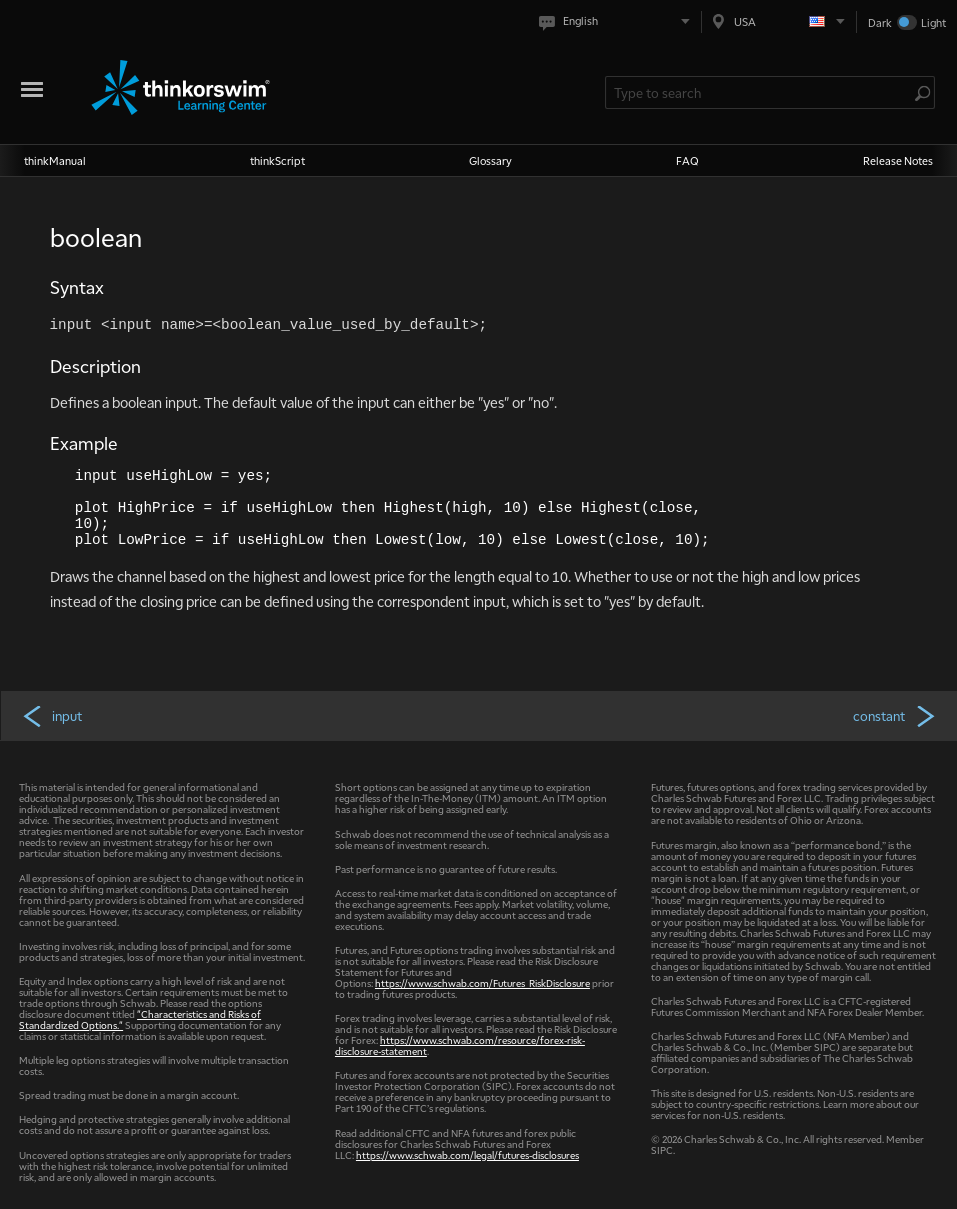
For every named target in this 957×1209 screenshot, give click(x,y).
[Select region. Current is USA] (779, 21)
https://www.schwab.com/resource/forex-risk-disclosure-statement (460, 1045)
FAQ (687, 160)
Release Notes (898, 160)
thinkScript (277, 160)
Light (933, 22)
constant (895, 715)
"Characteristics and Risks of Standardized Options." (140, 1019)
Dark (880, 22)
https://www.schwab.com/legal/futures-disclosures (467, 1154)
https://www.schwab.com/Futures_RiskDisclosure (482, 982)
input (51, 715)
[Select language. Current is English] (618, 21)
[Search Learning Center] (760, 92)
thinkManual (55, 160)
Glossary (490, 160)
